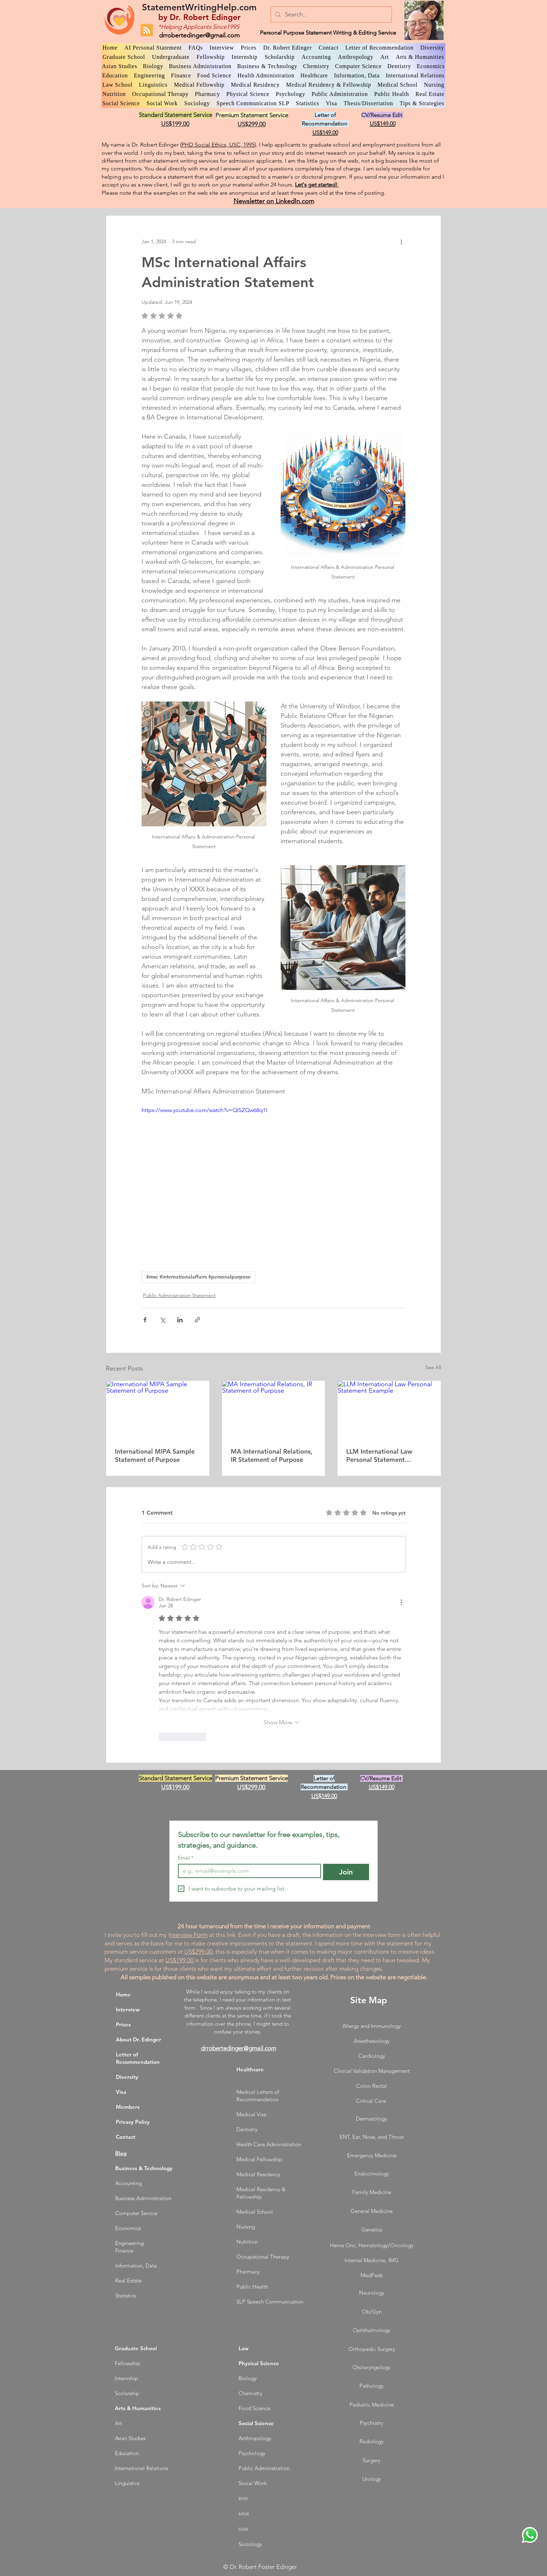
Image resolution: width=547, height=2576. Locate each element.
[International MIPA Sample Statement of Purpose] (157, 1410)
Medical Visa (251, 2114)
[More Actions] (401, 1602)
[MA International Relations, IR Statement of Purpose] (273, 1410)
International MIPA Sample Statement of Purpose (155, 1455)
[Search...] (331, 14)
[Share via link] (197, 1319)
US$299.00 (198, 1951)
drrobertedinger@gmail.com (199, 35)
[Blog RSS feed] (146, 30)
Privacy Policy (133, 2121)
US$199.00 (179, 1960)
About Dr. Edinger (138, 2039)
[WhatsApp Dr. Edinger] (530, 2535)
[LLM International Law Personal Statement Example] (389, 1410)
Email (185, 1858)
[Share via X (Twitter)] (162, 1319)
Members (128, 2106)
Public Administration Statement (179, 1295)
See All (433, 1367)
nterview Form (189, 1934)
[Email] (247, 1871)
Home (123, 1994)
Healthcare (250, 2069)
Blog (121, 2153)
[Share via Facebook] (145, 1319)
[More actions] (401, 241)
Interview (128, 2009)
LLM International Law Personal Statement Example (379, 1455)
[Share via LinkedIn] (180, 1319)
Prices (123, 2024)
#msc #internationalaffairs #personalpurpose (198, 1277)
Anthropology (255, 2438)
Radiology (371, 2441)
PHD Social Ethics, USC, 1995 (218, 144)
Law (244, 2348)
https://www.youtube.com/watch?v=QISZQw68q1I (204, 1110)
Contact (126, 2136)
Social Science (256, 2423)
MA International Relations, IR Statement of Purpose (271, 1455)
